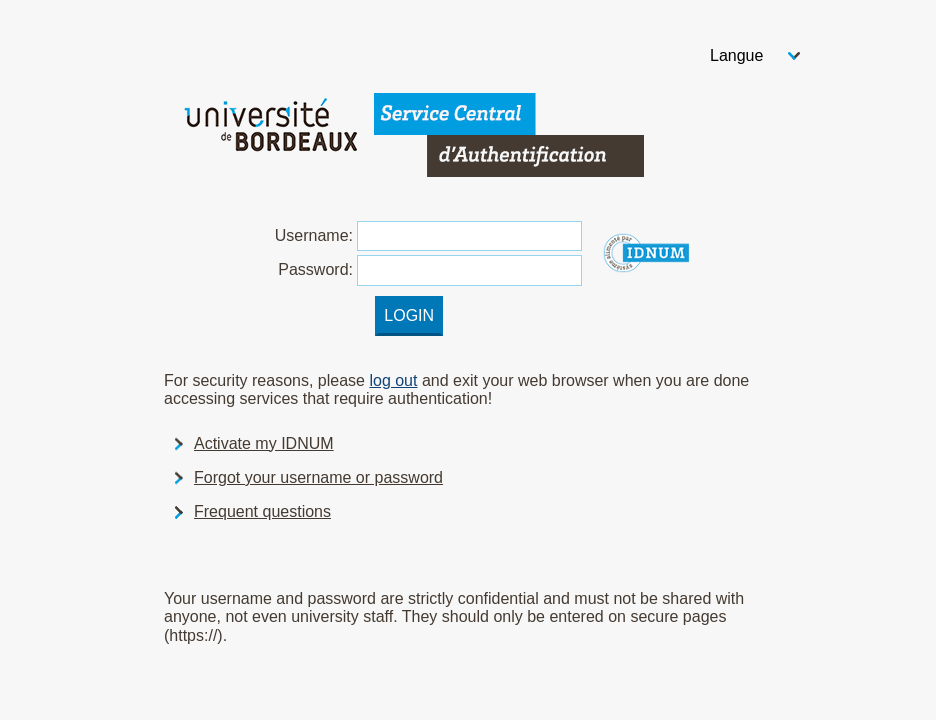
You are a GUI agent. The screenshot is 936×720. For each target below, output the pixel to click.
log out (393, 380)
